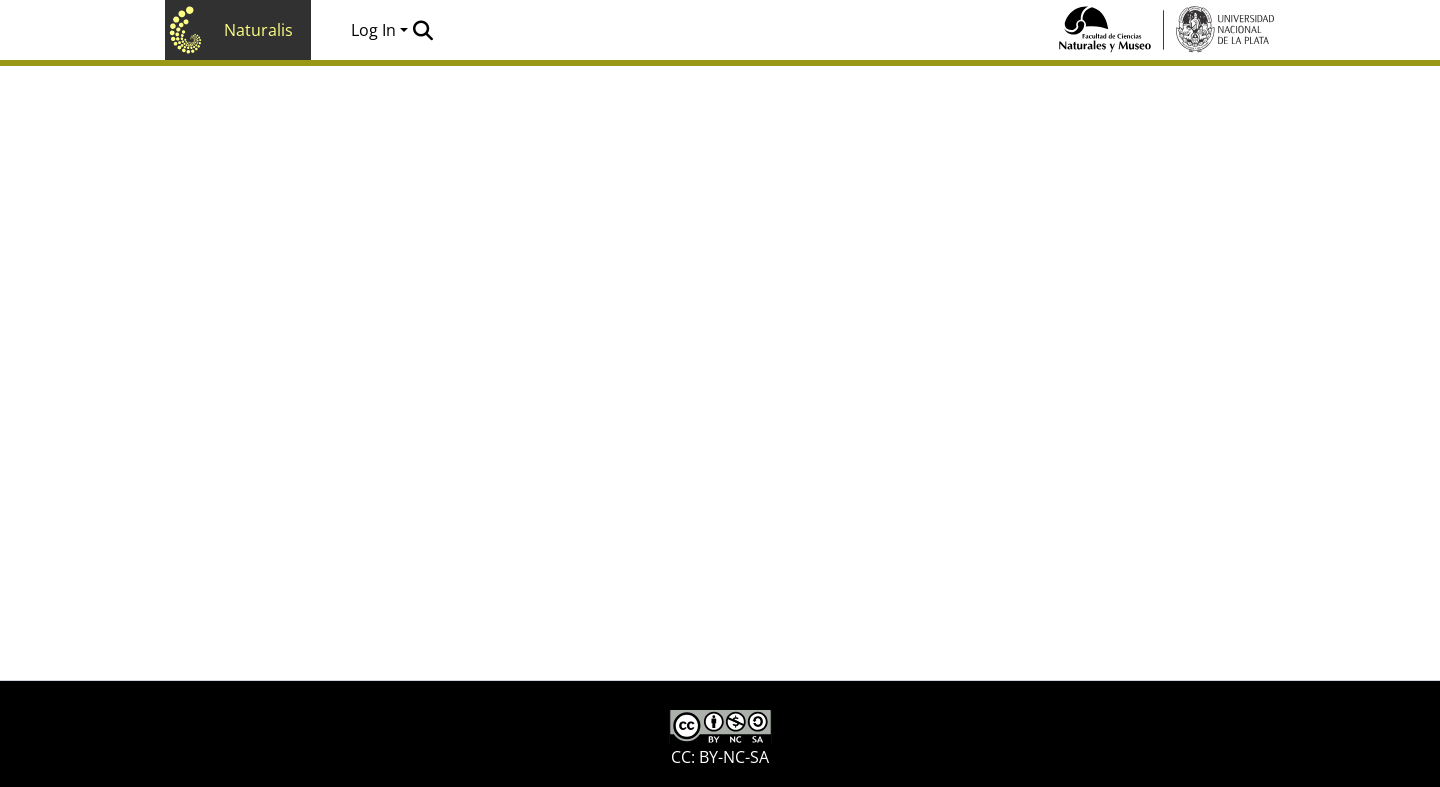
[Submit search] (422, 30)
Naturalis (258, 30)
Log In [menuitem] (373, 30)
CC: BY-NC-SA (720, 738)
